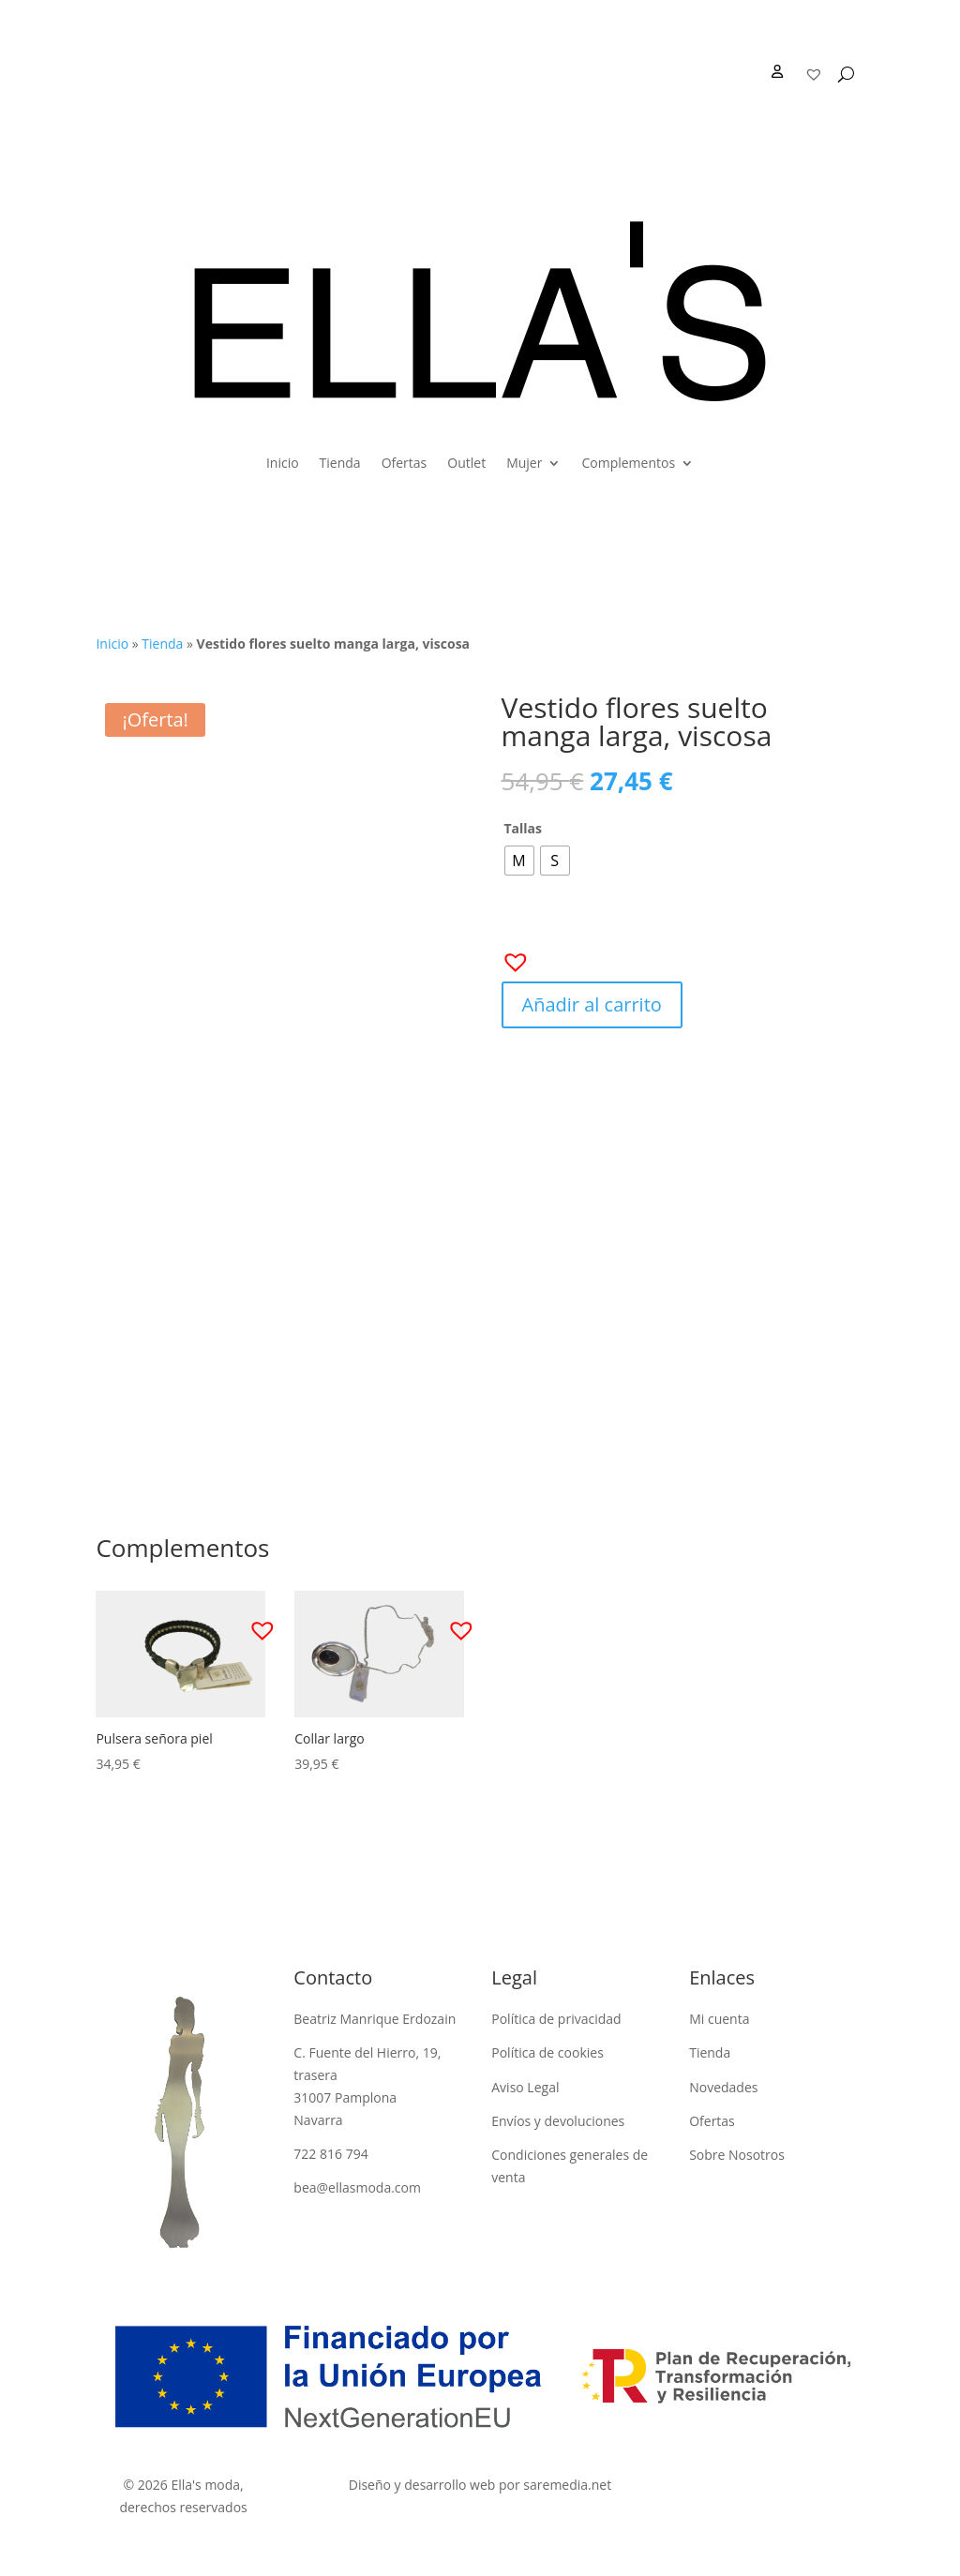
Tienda (340, 463)
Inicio (282, 463)
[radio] (519, 860)
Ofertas (405, 463)
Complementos (628, 463)
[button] (510, 956)
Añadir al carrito (592, 1004)
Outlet (466, 463)
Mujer (524, 463)
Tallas (523, 828)
